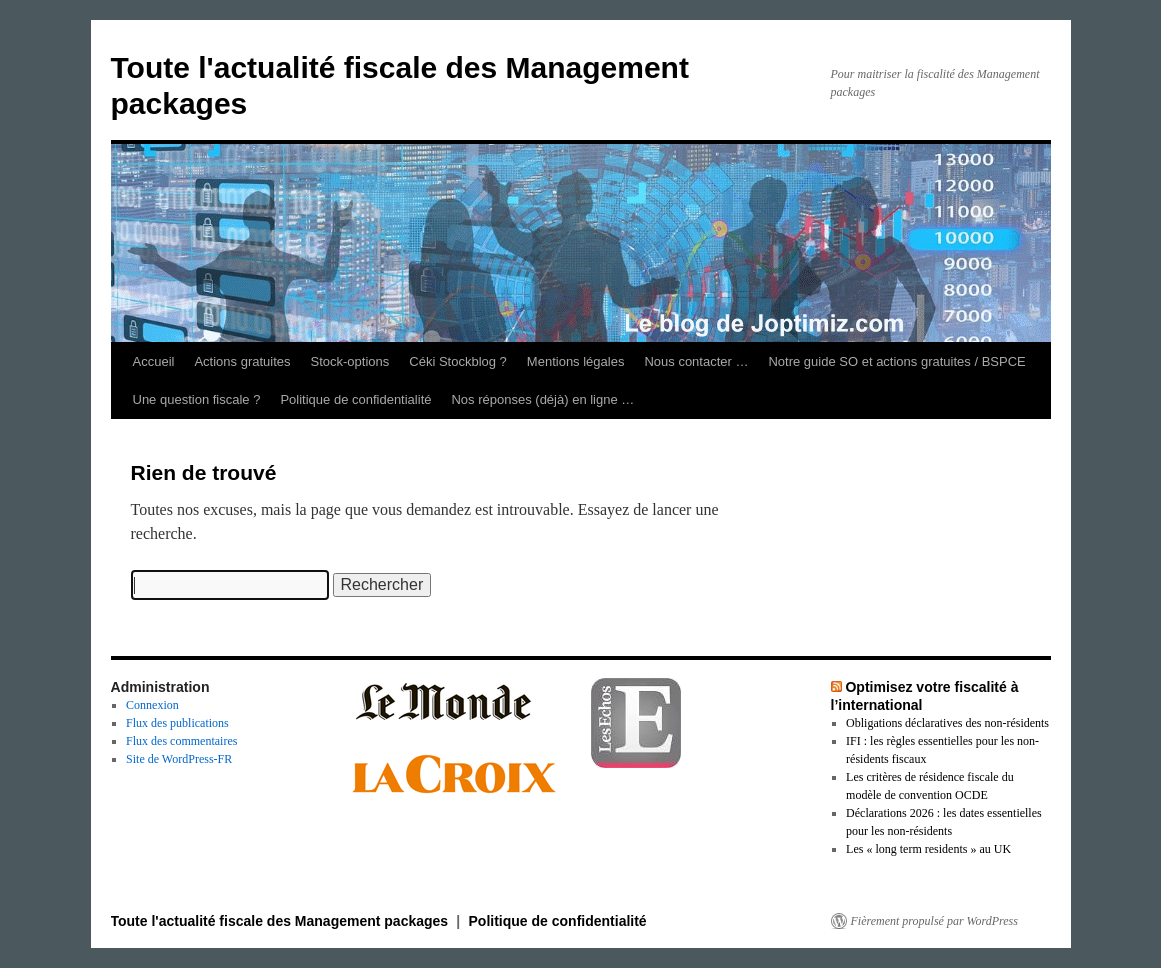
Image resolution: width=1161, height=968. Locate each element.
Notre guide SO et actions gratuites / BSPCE (896, 361)
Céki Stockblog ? (458, 361)
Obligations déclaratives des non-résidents (947, 723)
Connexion (152, 705)
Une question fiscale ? (197, 399)
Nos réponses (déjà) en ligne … (542, 399)
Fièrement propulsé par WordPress (934, 921)
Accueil (154, 361)
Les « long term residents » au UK (928, 849)
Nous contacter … (696, 361)
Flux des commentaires (181, 741)
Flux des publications (177, 723)
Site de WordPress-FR (179, 759)
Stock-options (350, 361)
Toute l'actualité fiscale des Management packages (282, 921)
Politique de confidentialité (355, 399)
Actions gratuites (242, 361)
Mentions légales (576, 361)
